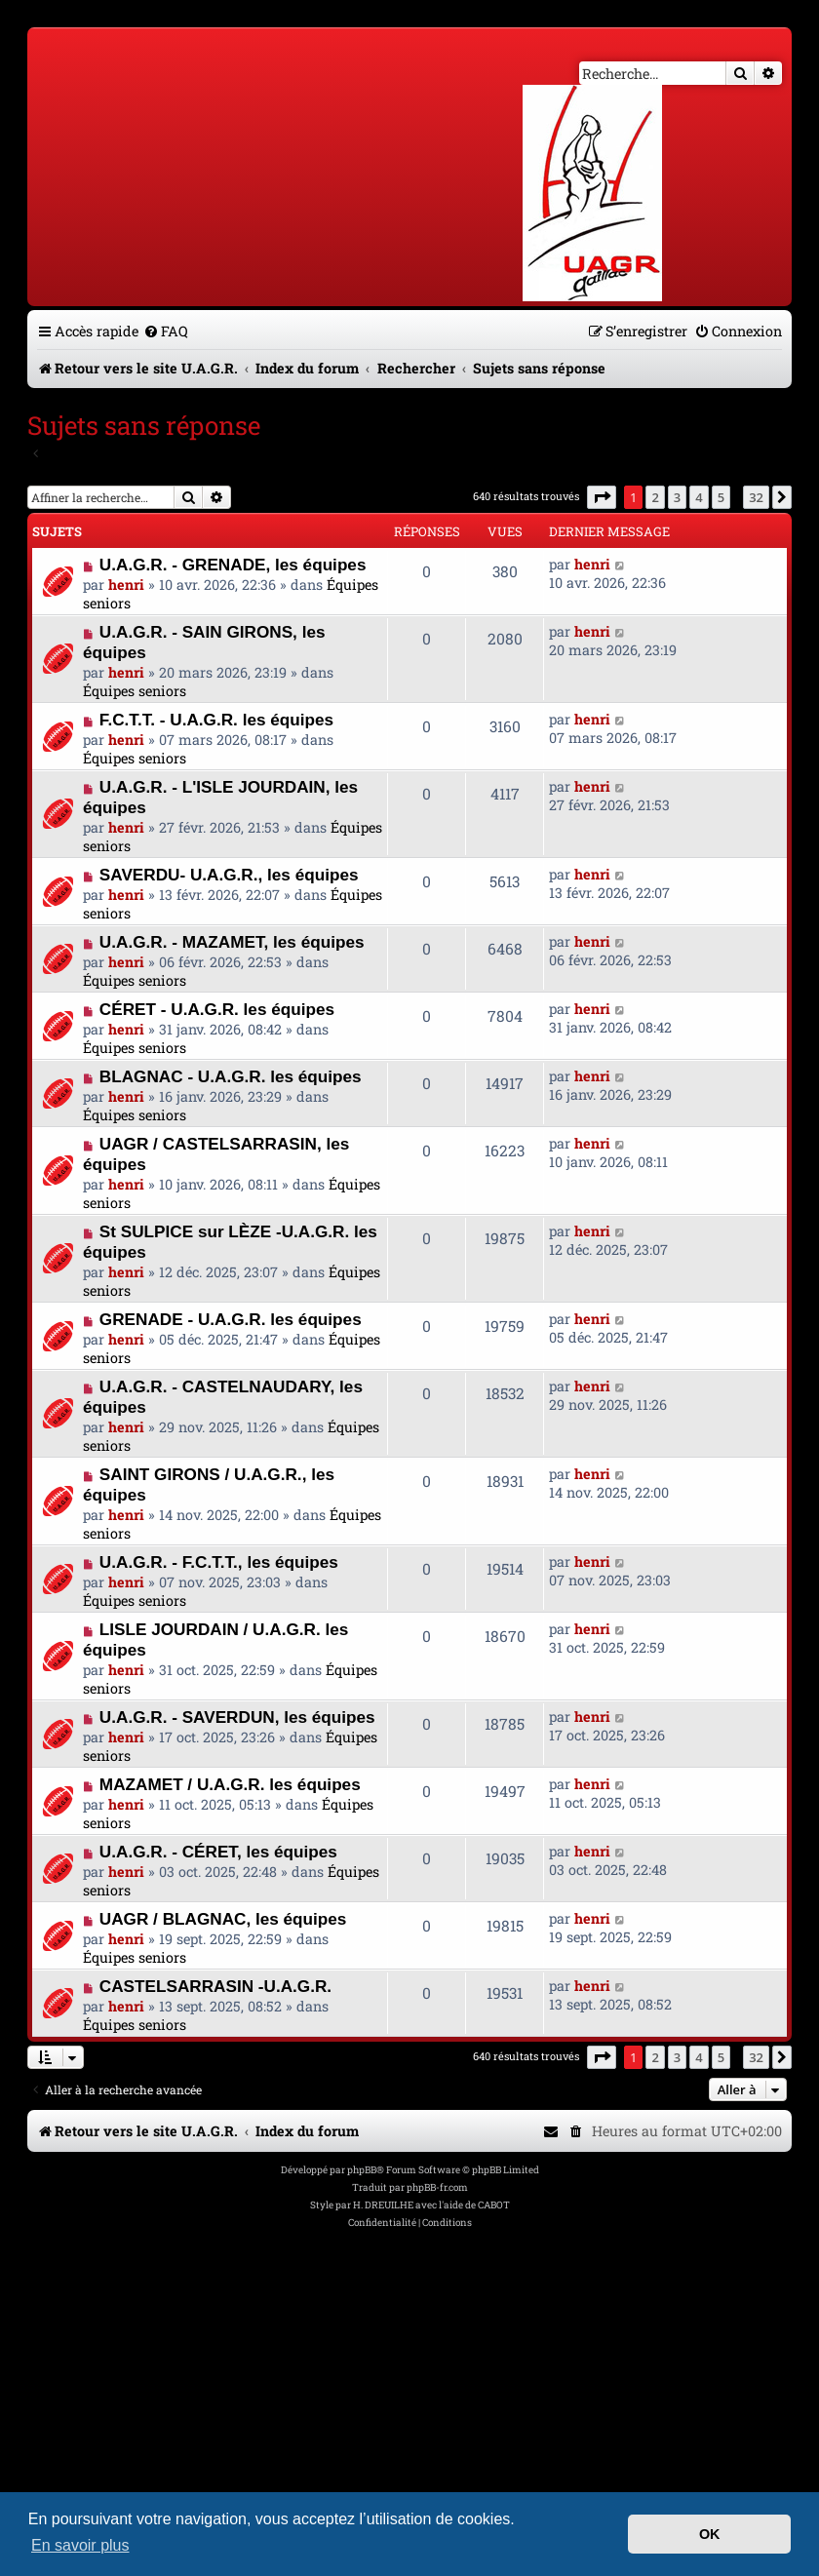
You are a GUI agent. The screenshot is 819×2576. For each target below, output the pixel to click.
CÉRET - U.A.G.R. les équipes (216, 1009)
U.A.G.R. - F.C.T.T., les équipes (218, 1562)
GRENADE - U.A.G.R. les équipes (230, 1319)
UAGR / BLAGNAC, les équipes (223, 1919)
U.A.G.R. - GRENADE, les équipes (233, 564)
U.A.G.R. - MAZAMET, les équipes (232, 942)
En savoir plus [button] (80, 2545)
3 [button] (677, 497)
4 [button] (698, 497)
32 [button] (756, 497)
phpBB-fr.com (437, 2187)
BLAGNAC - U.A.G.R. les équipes (230, 1076)
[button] (601, 497)
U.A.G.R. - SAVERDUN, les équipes (237, 1717)
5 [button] (721, 497)
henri (126, 584)
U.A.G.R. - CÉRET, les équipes (218, 1851)
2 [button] (654, 497)
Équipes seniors (134, 691)
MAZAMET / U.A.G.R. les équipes (230, 1784)
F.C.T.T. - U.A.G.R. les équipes (216, 719)
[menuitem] (165, 331)
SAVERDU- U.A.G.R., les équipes (229, 874)
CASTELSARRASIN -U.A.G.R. (215, 1986)
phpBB (361, 2170)
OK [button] (710, 2534)
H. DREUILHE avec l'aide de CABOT (431, 2205)
